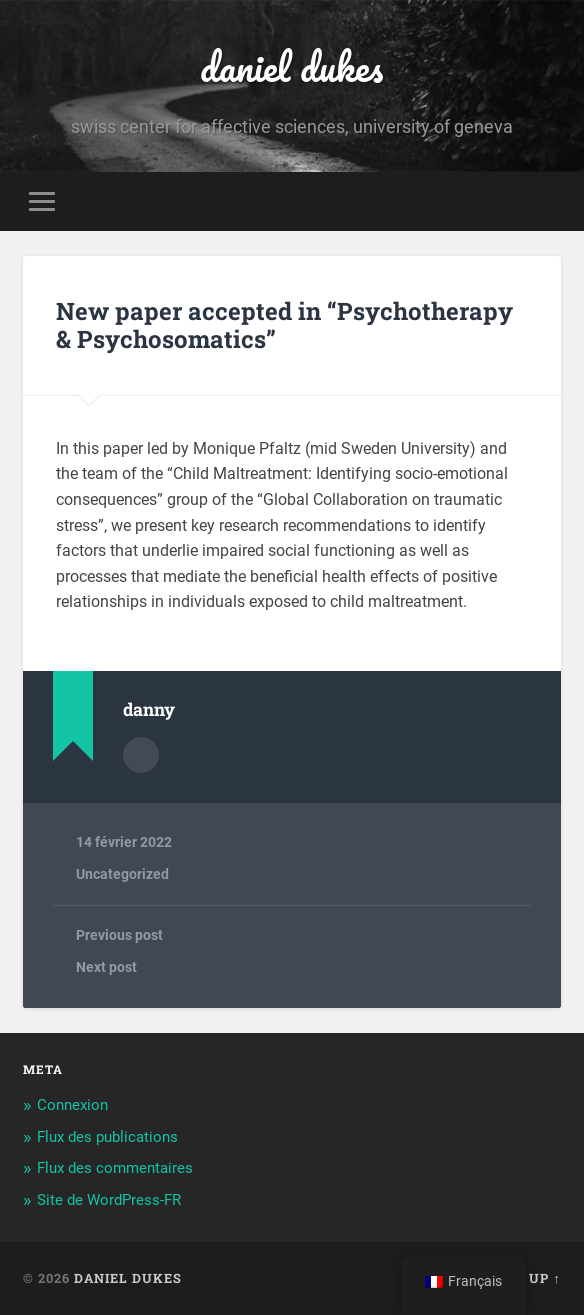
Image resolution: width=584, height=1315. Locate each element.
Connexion (72, 1105)
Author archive (141, 755)
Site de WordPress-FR (109, 1200)
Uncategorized (122, 874)
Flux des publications (107, 1137)
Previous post (119, 935)
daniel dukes (291, 66)
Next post (106, 967)
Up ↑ (544, 1278)
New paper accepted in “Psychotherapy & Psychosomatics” (284, 325)
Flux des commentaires (115, 1168)
